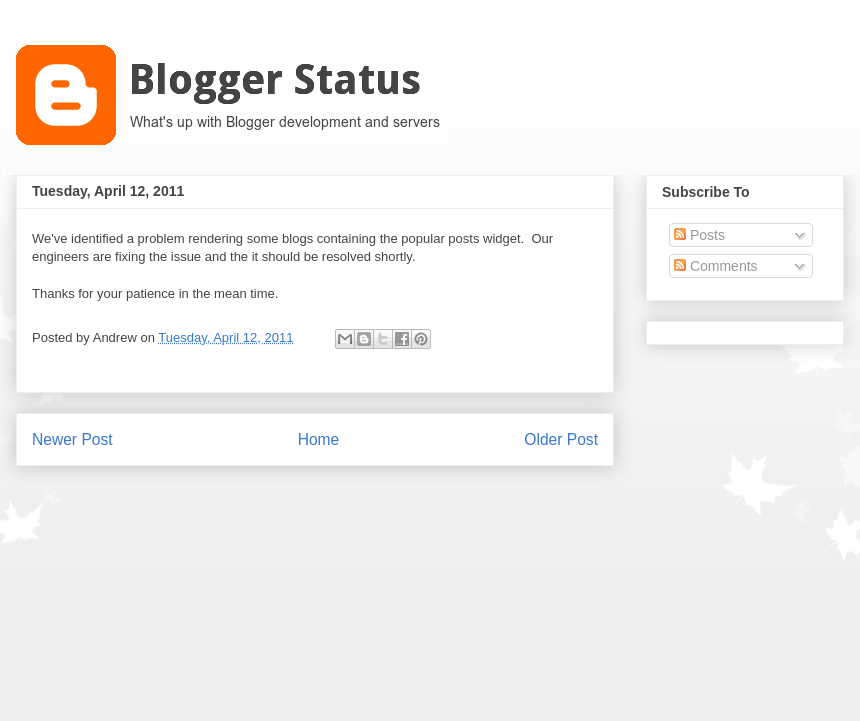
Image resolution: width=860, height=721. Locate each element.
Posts (699, 235)
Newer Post (72, 439)
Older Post (561, 439)
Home (319, 439)
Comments (716, 266)
